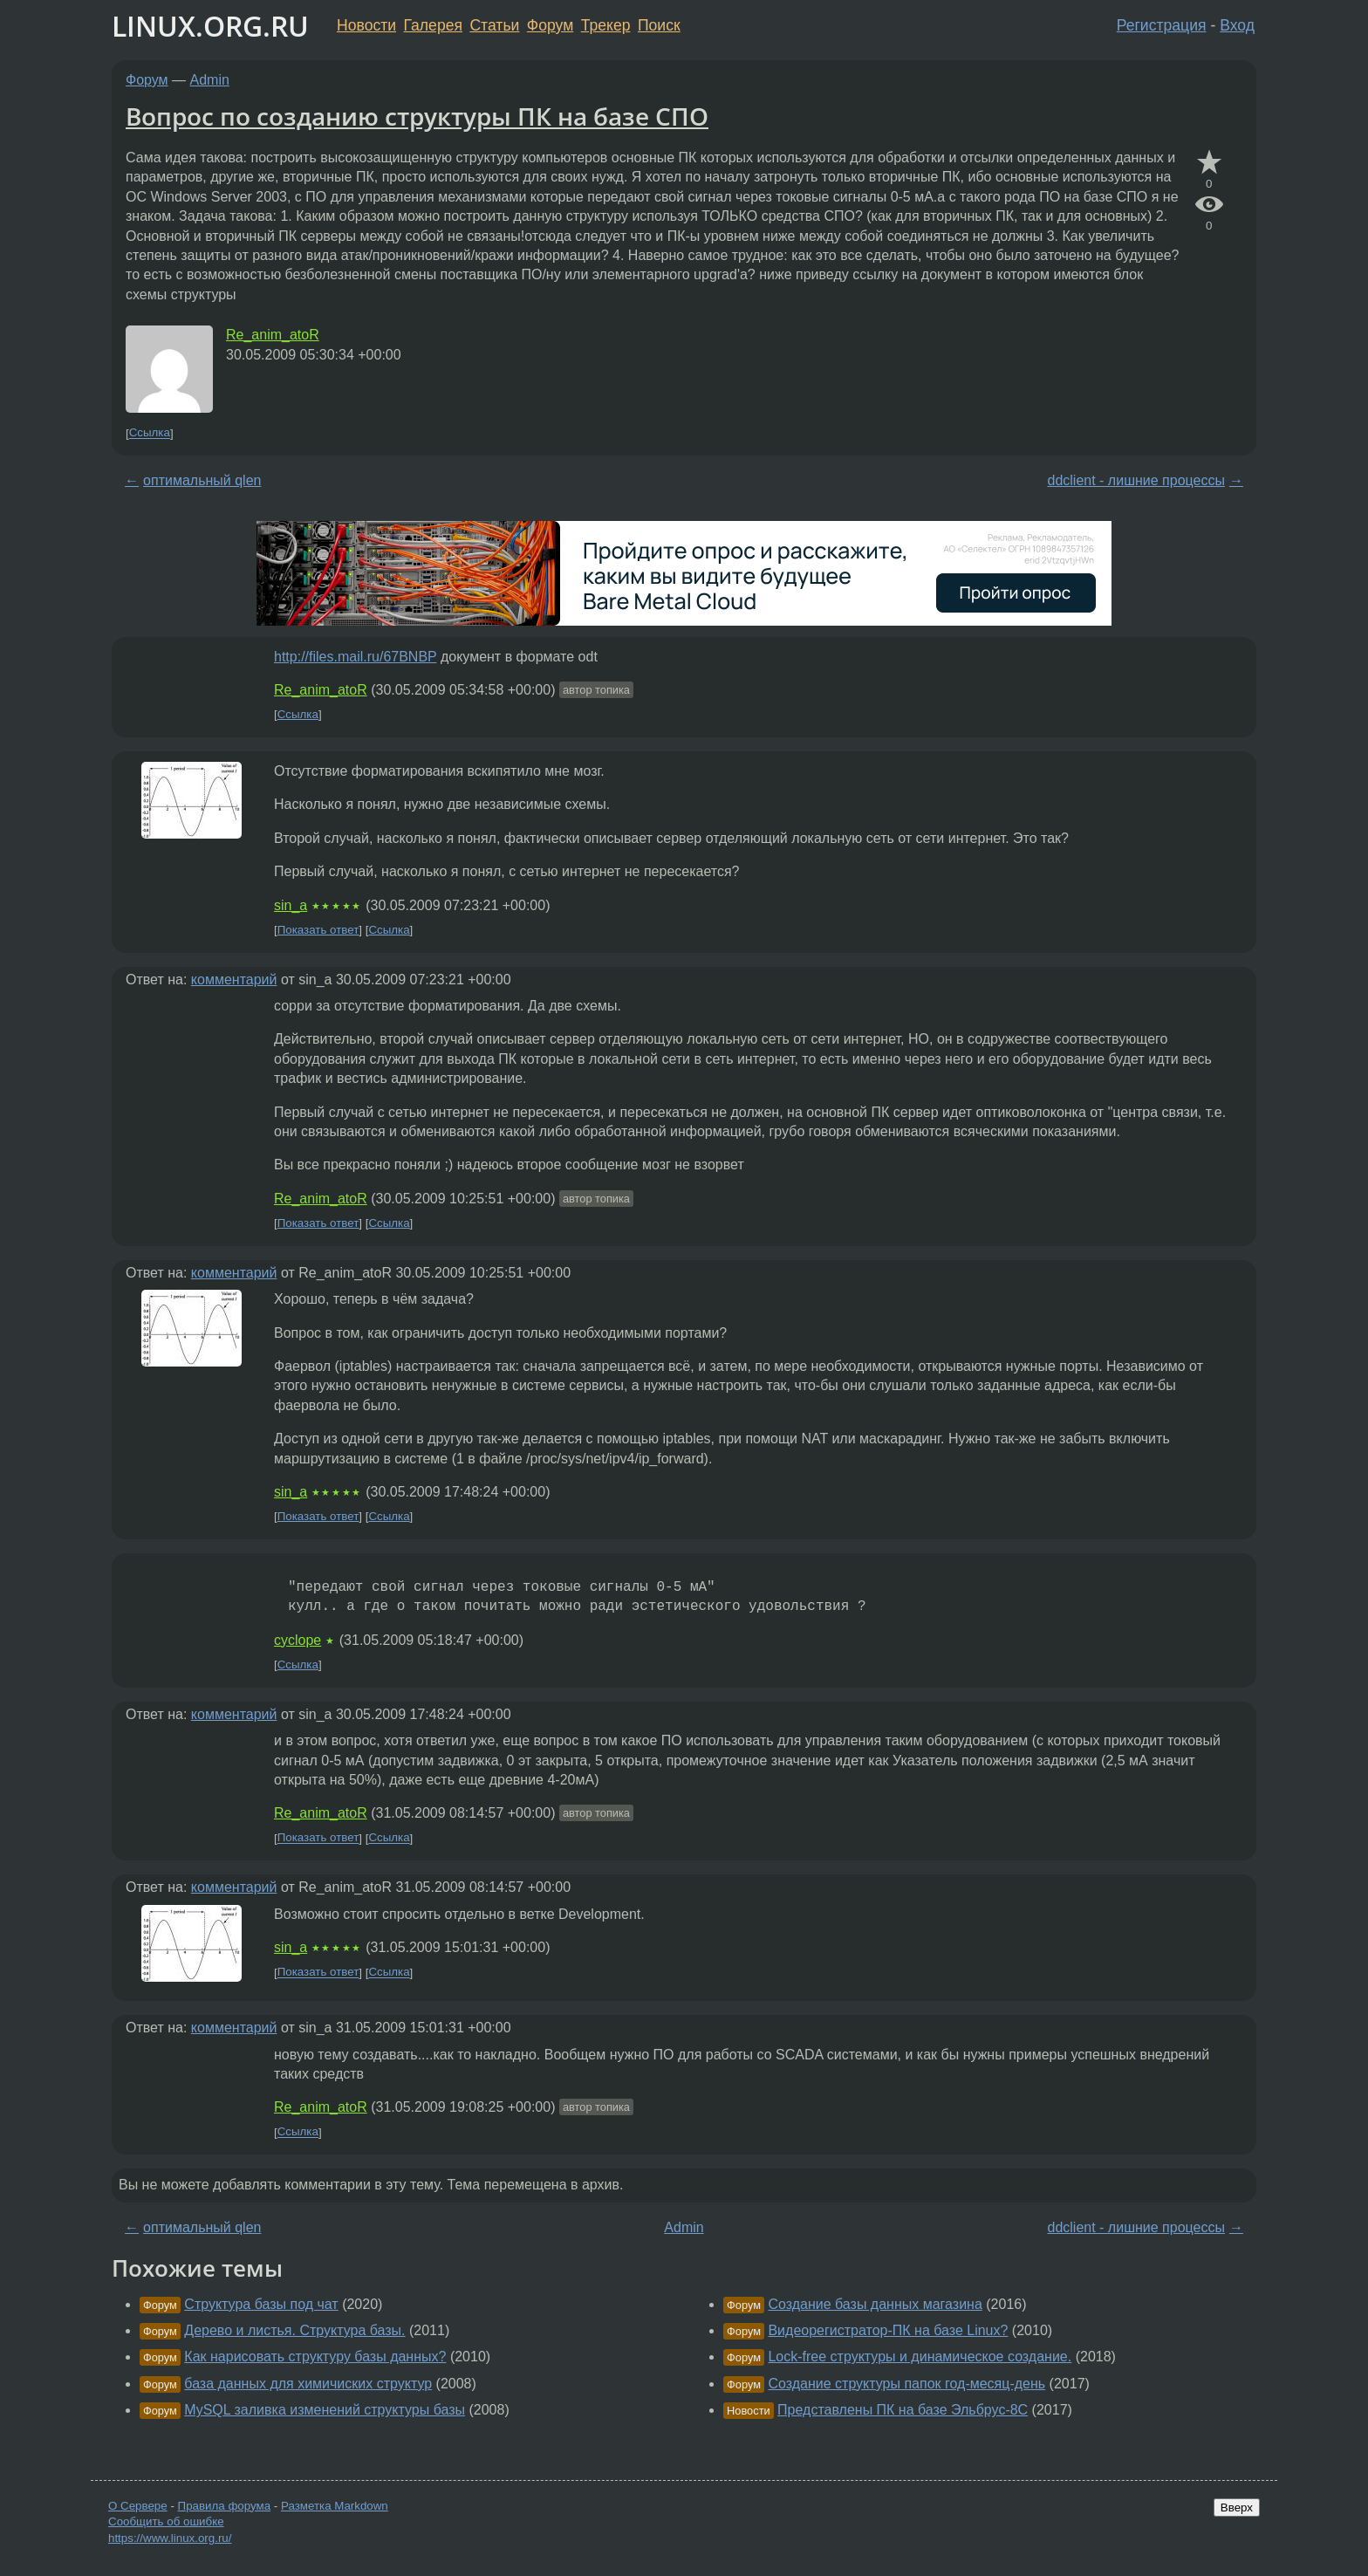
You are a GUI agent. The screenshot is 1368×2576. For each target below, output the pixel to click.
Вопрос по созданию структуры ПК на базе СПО (417, 116)
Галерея (433, 25)
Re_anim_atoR (272, 334)
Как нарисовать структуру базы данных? (315, 2356)
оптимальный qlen (202, 480)
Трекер (606, 25)
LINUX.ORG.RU (210, 26)
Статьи (494, 25)
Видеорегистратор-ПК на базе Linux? (888, 2330)
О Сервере (138, 2505)
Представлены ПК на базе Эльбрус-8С (902, 2409)
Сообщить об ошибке (166, 2521)
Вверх (1237, 2507)
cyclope (297, 1640)
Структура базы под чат (261, 2304)
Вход (1237, 25)
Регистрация (1162, 25)
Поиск (659, 25)
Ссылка (149, 433)
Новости (366, 25)
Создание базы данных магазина (875, 2304)
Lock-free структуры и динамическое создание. (919, 2356)
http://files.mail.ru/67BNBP (355, 656)
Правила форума (224, 2505)
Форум (550, 25)
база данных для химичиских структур (308, 2383)
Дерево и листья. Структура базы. (294, 2330)
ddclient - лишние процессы (1135, 480)
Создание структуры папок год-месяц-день (906, 2383)
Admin (209, 79)
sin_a (290, 905)
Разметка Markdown (334, 2505)
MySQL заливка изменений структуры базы (324, 2409)
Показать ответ (318, 929)
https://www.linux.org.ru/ (169, 2538)
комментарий (234, 979)
